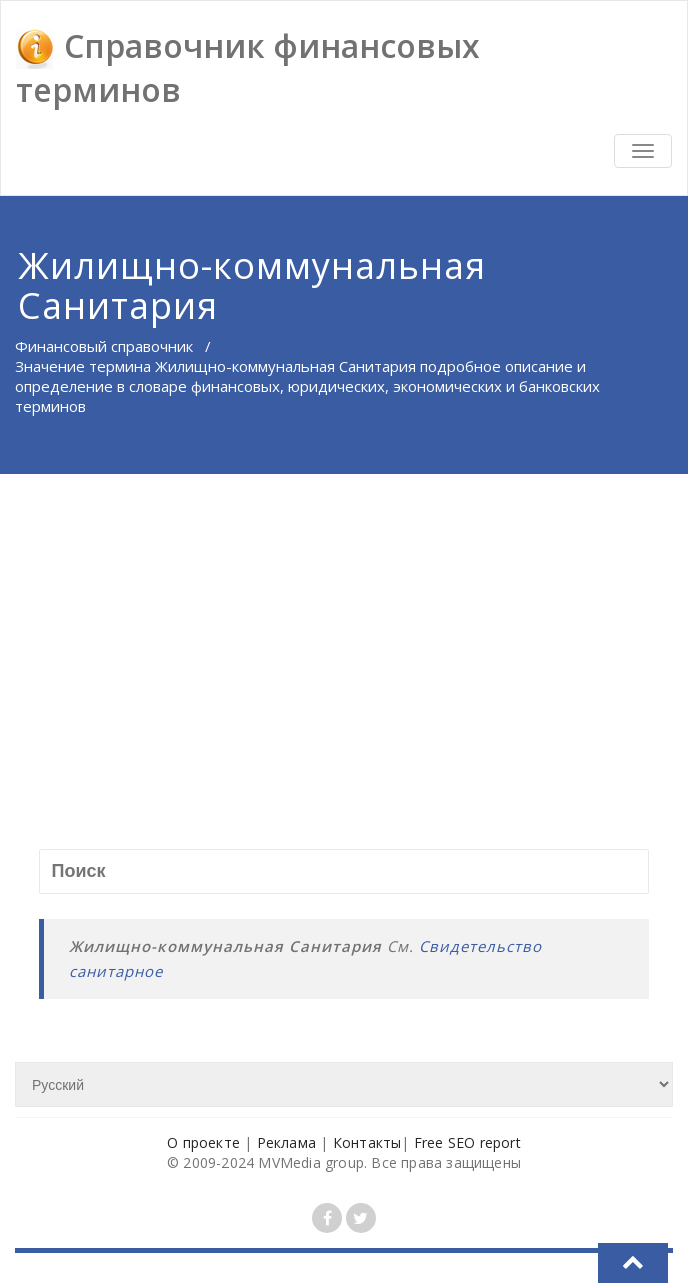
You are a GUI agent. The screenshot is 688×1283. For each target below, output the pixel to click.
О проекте (203, 1142)
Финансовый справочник (104, 346)
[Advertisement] (345, 624)
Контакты (367, 1142)
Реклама (286, 1142)
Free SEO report (467, 1142)
